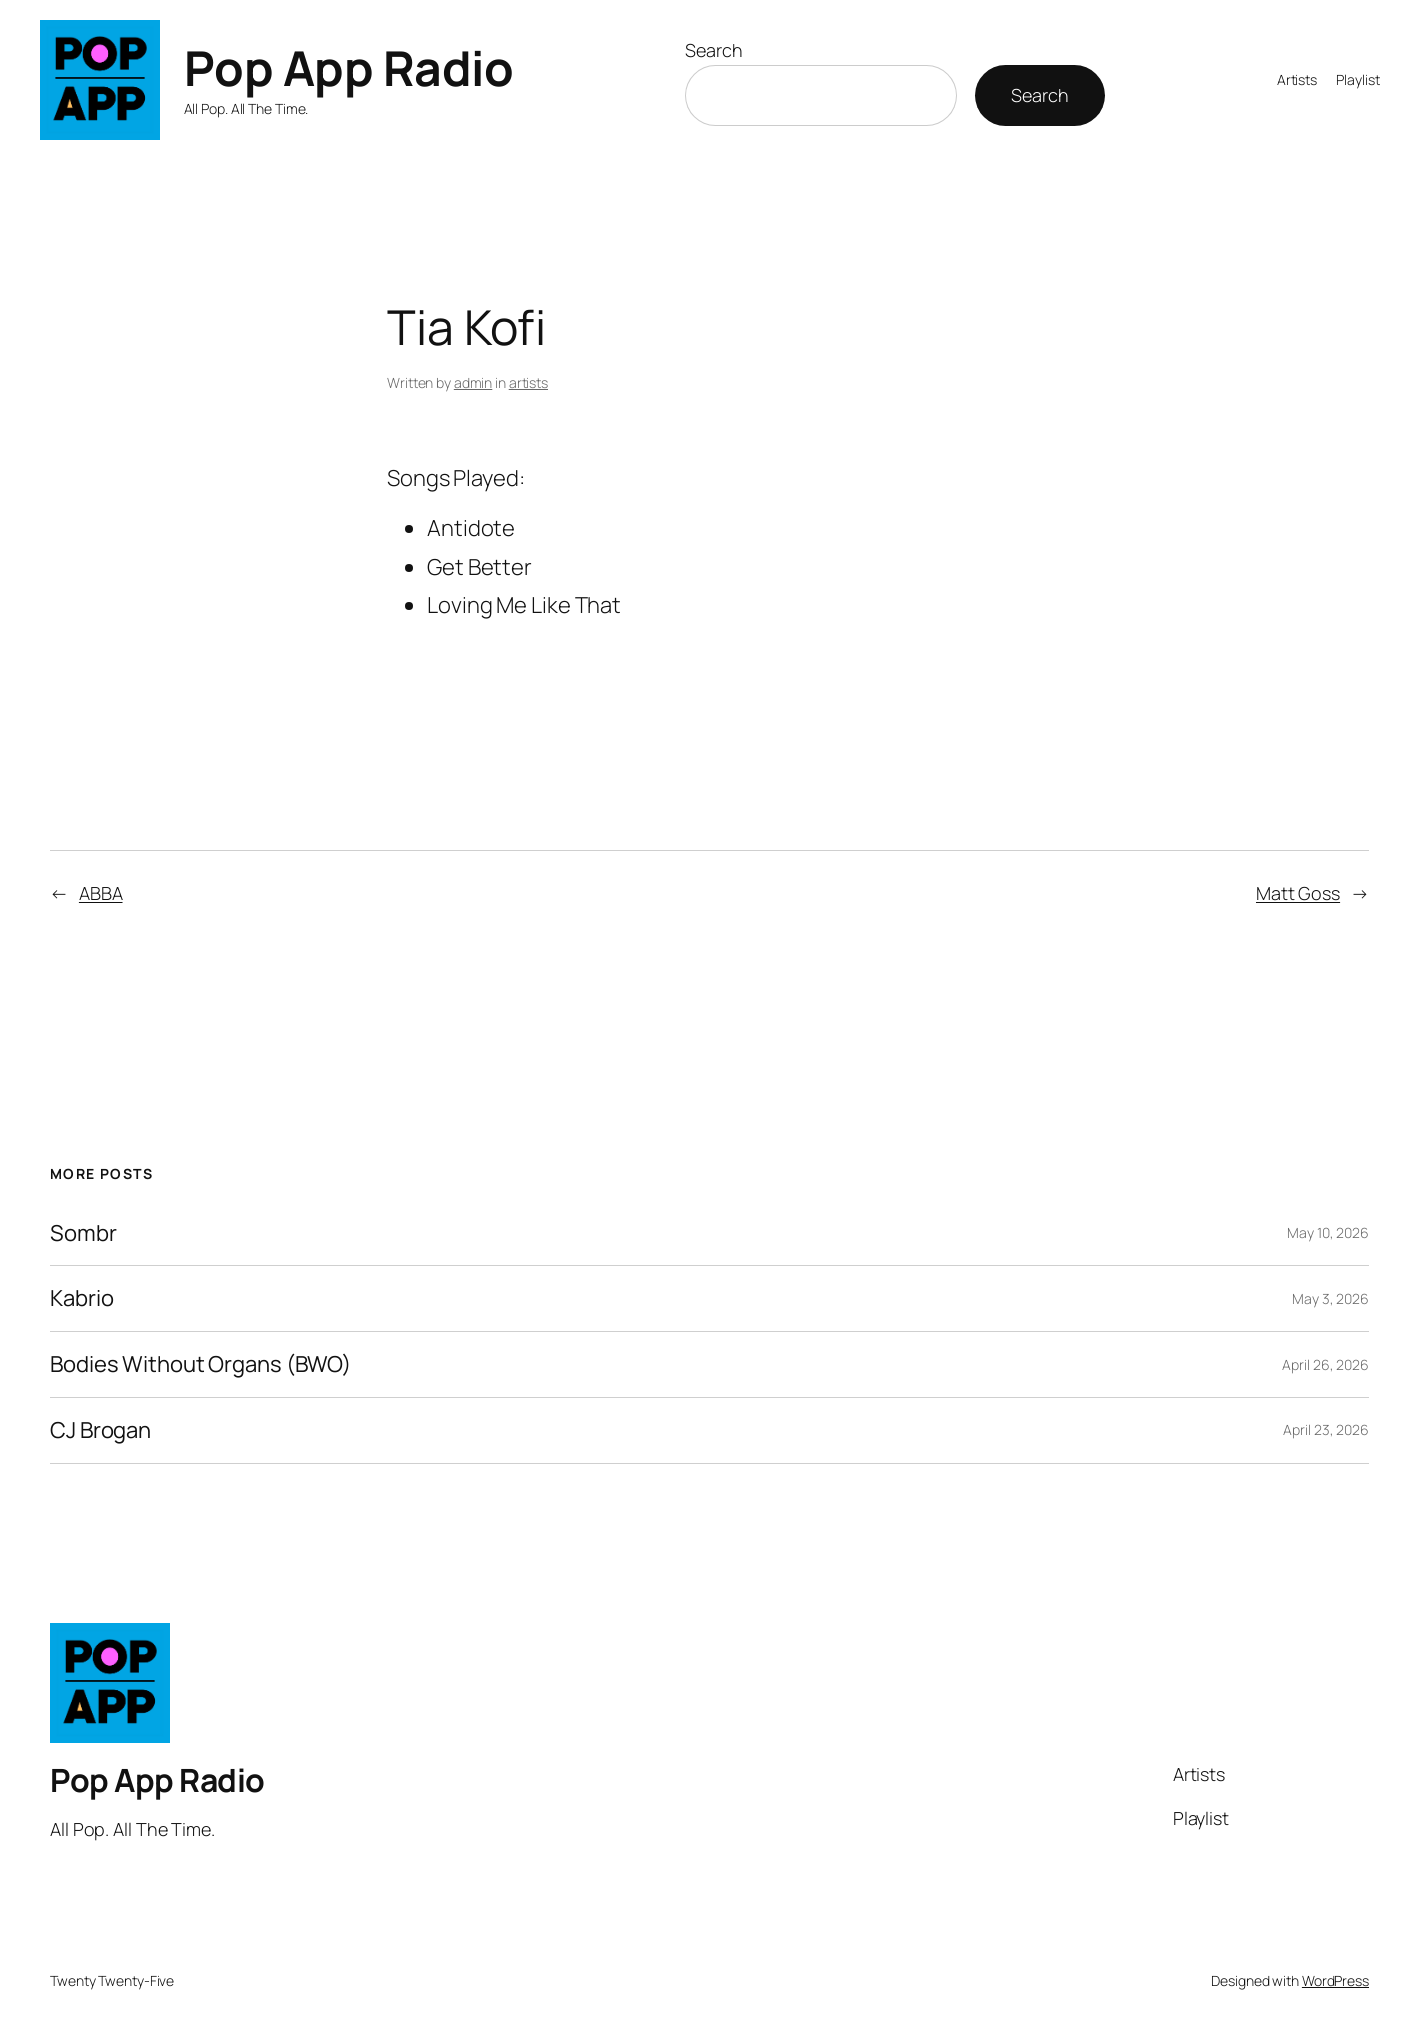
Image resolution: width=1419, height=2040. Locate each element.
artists (528, 382)
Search (713, 50)
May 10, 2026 (1328, 1232)
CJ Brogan (100, 1430)
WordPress (1335, 1980)
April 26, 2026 (1325, 1364)
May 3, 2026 (1330, 1298)
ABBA (101, 893)
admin (473, 382)
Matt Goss (1298, 893)
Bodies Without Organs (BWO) (200, 1364)
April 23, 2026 (1326, 1429)
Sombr (83, 1233)
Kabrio (81, 1298)
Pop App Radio (349, 67)
